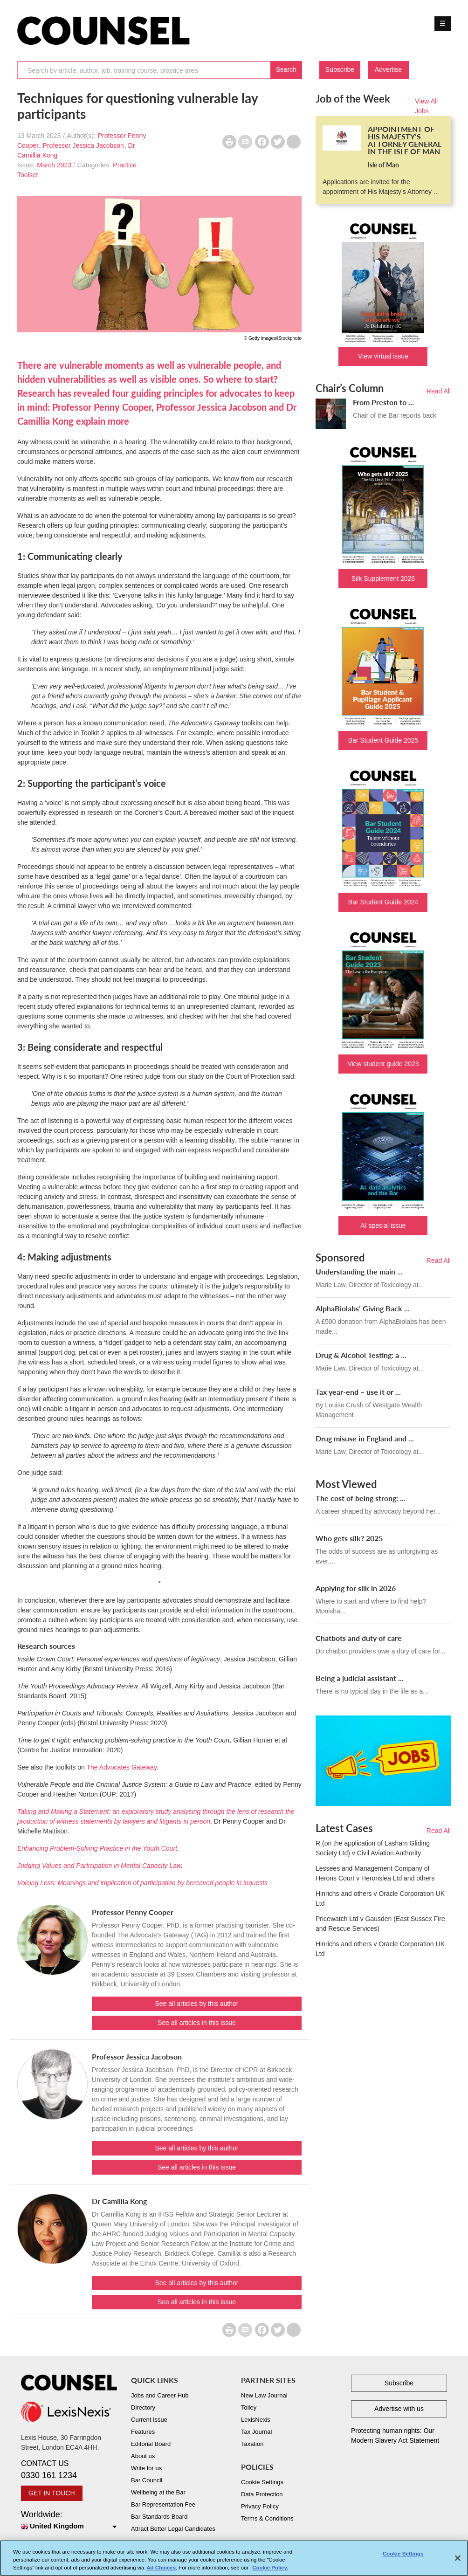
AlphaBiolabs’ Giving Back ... (363, 1308)
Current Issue (149, 2419)
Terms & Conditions (267, 2518)
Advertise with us (399, 2408)
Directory (143, 2407)
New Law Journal (264, 2395)
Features (143, 2431)
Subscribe (339, 69)
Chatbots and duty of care (359, 1637)
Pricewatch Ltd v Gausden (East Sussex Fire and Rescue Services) (380, 1923)
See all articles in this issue (197, 2022)
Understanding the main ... (359, 1271)
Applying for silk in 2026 (356, 1588)
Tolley (248, 2407)
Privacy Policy (260, 2506)
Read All (439, 391)
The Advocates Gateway (121, 1767)
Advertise (388, 69)
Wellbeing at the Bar (158, 2492)
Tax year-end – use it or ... (358, 1391)
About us (143, 2455)
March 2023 (54, 165)
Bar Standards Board (159, 2516)
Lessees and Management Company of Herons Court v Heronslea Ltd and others (375, 1873)
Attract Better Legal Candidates (173, 2528)
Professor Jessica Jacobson (83, 145)
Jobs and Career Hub (160, 2395)
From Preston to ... (383, 402)
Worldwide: (69, 2521)
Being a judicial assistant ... (360, 1678)
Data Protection (262, 2494)
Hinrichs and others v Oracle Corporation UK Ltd (380, 1898)
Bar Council (146, 2480)
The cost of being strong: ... (361, 1498)
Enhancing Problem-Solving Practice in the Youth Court (97, 1848)
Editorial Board (151, 2443)
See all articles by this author (196, 2003)
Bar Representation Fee (163, 2504)
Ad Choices (161, 2573)
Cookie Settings (262, 2482)
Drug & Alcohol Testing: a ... (361, 1354)
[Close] (457, 2563)
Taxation (252, 2443)
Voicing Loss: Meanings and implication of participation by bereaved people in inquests (142, 1883)
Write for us (146, 2468)
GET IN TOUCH (51, 2493)
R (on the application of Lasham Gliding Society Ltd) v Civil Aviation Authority (373, 1848)
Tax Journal (256, 2431)
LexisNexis (255, 2419)
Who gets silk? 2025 (349, 1538)
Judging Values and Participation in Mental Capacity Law (99, 1865)
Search (286, 69)
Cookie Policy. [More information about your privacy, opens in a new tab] (270, 2573)
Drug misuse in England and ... (365, 1438)
